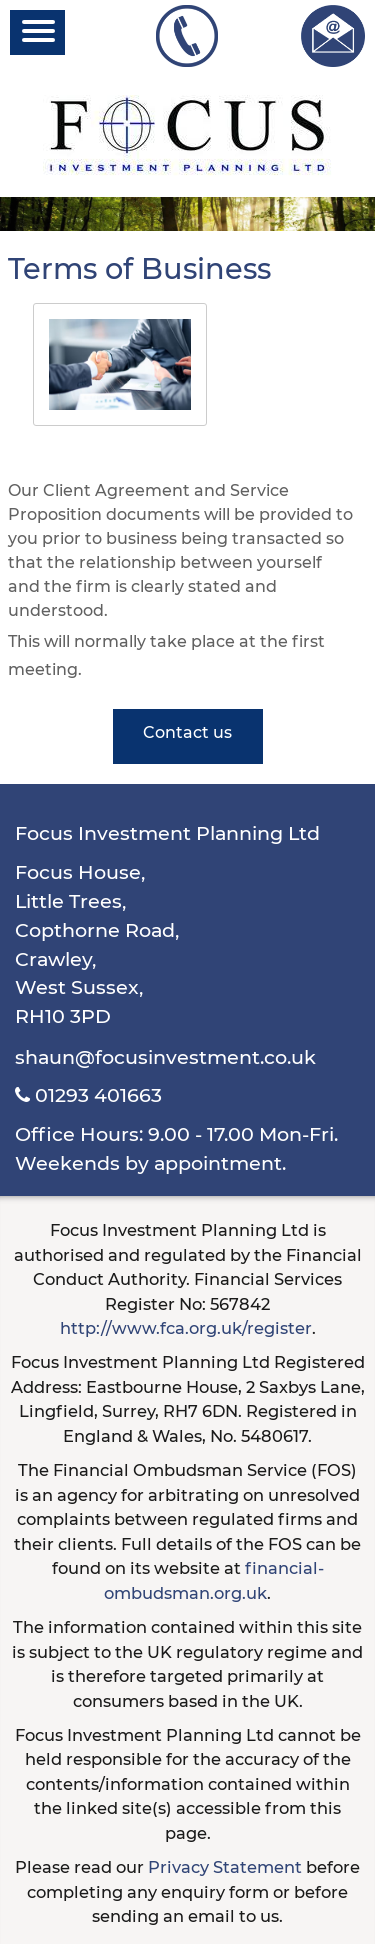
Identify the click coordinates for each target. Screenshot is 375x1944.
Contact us (187, 732)
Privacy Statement (225, 1867)
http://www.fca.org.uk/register (186, 1328)
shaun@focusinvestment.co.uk (165, 1057)
